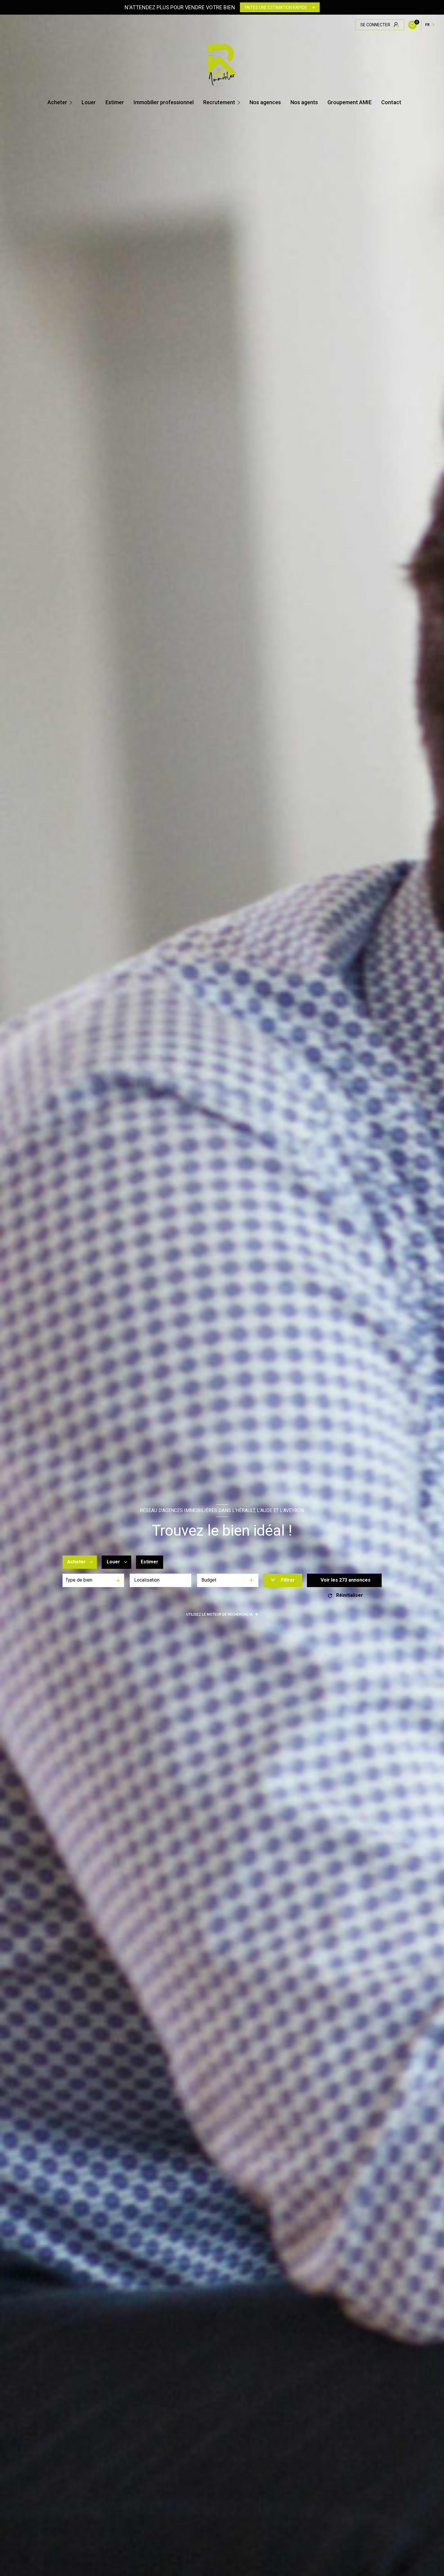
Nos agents (304, 102)
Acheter (57, 102)
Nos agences (265, 102)
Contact (391, 102)
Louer (89, 102)
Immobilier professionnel (164, 102)
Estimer (114, 102)
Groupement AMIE (349, 102)
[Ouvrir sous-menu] (71, 102)
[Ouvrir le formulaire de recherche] (282, 1580)
